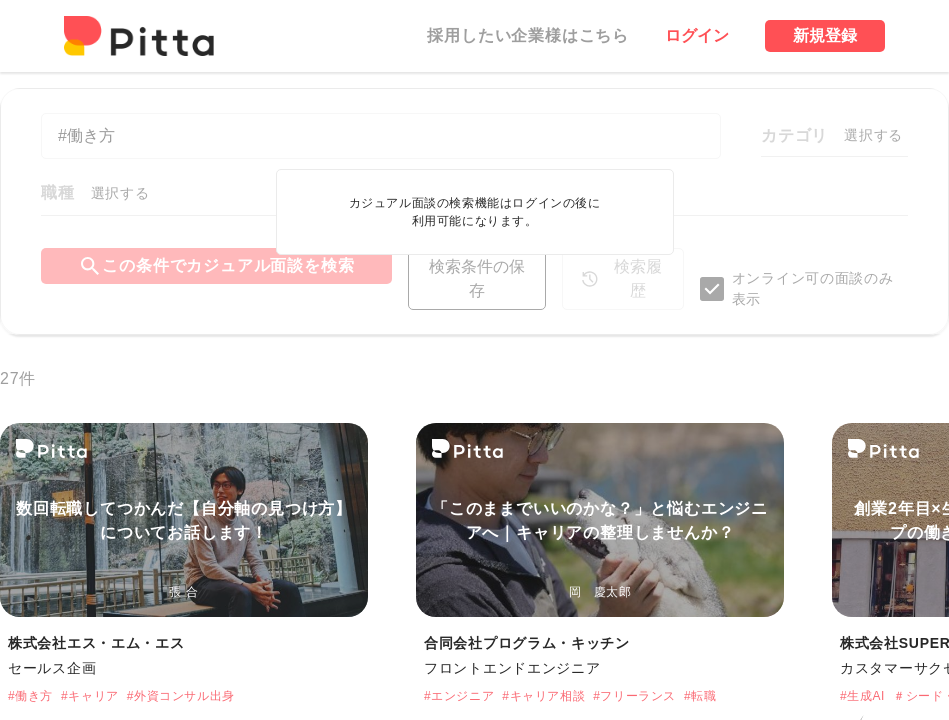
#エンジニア (459, 696)
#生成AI (862, 696)
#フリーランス (634, 696)
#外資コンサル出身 (181, 696)
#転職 (700, 696)
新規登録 (825, 35)
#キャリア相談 (543, 696)
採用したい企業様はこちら (528, 35)
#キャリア (90, 696)
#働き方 (30, 696)
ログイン (697, 35)
